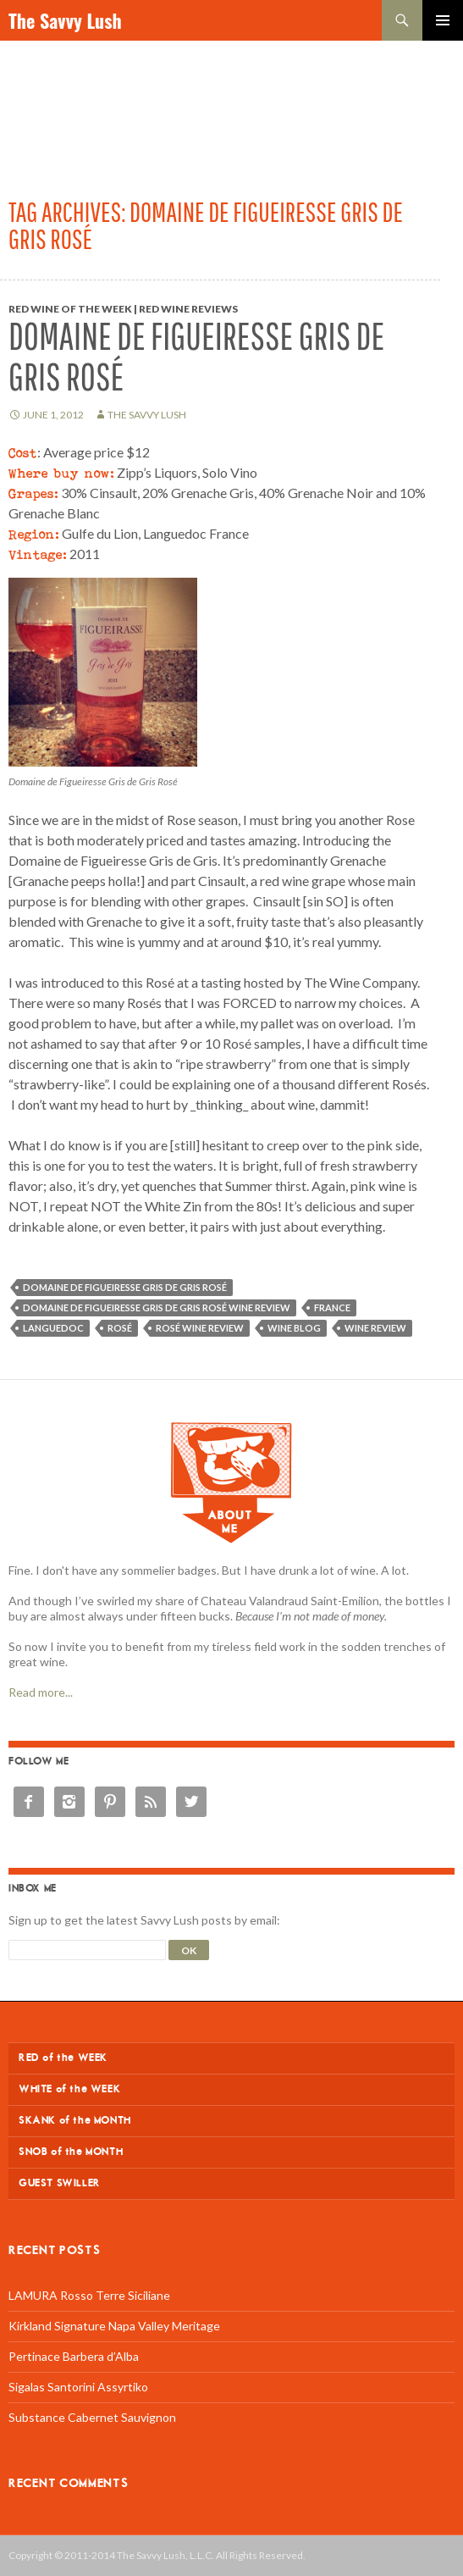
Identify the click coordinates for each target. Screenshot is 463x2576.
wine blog (294, 1327)
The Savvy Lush (65, 20)
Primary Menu (442, 20)
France (332, 1307)
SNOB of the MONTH (71, 2152)
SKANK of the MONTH (75, 2120)
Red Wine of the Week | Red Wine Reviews (123, 308)
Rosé (119, 1327)
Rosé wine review (200, 1327)
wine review (375, 1327)
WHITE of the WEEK (69, 2089)
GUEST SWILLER (60, 2183)
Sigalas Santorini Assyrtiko (78, 2386)
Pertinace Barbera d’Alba (73, 2356)
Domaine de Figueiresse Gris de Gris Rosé (196, 356)
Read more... (40, 1692)
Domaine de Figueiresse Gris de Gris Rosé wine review (156, 1307)
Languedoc (53, 1327)
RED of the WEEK (63, 2058)
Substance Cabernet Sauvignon (92, 2417)
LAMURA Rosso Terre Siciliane (89, 2295)
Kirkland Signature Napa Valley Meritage (114, 2325)
